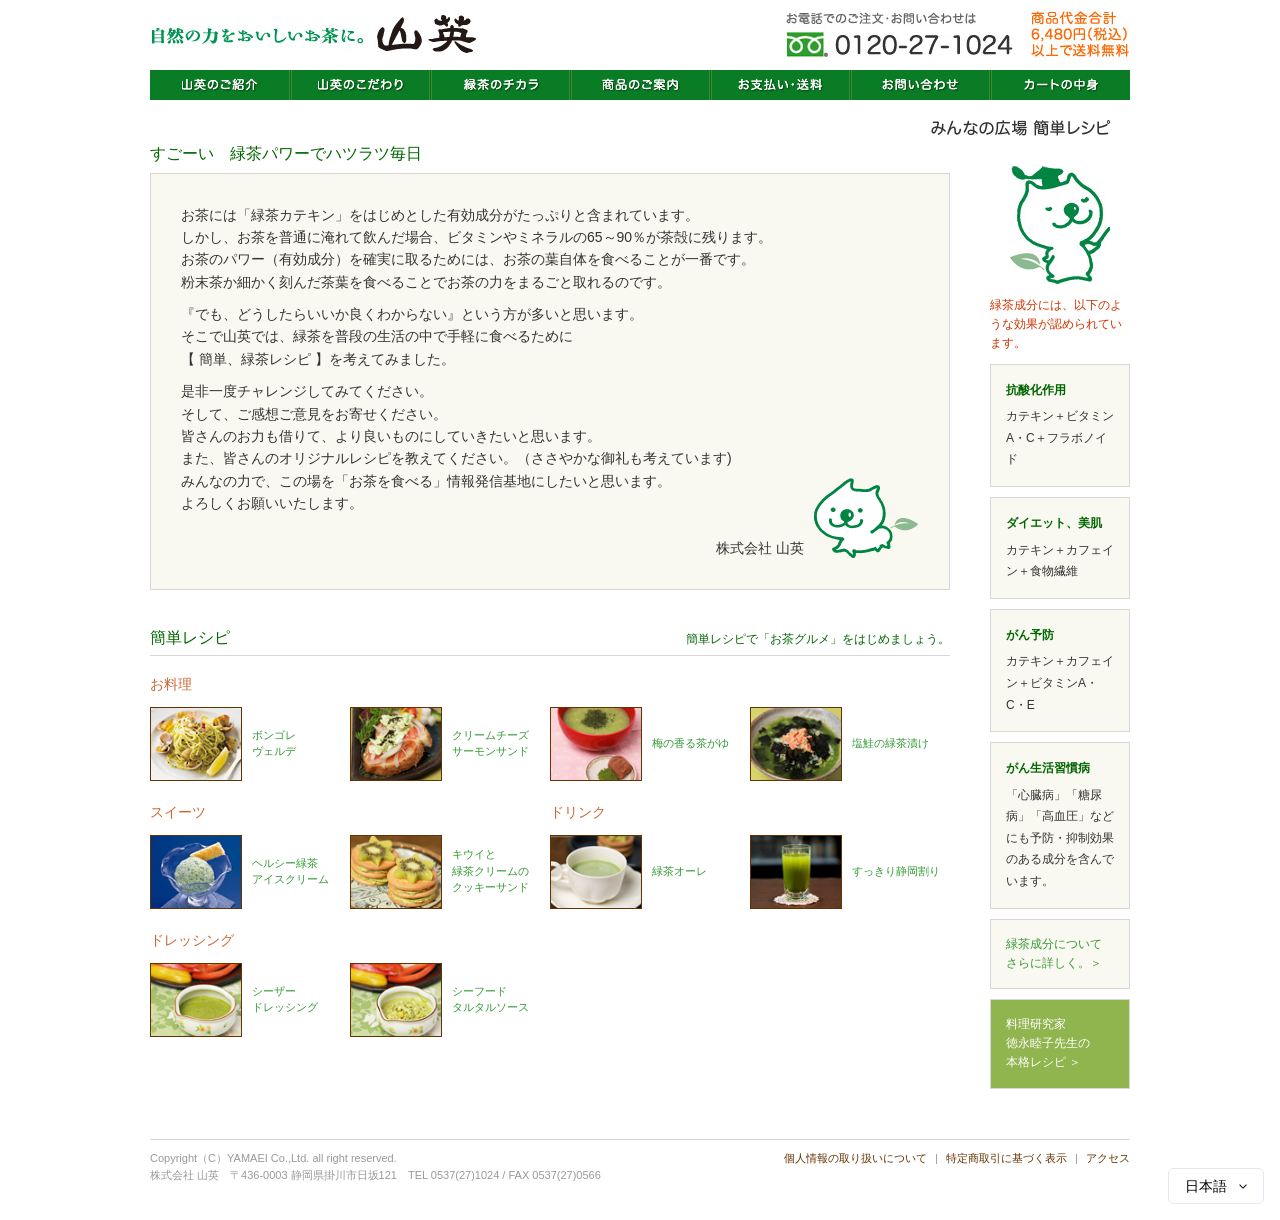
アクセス (1108, 1158)
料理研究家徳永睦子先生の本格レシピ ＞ (1048, 1043)
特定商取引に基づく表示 (1006, 1158)
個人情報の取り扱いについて (855, 1158)
